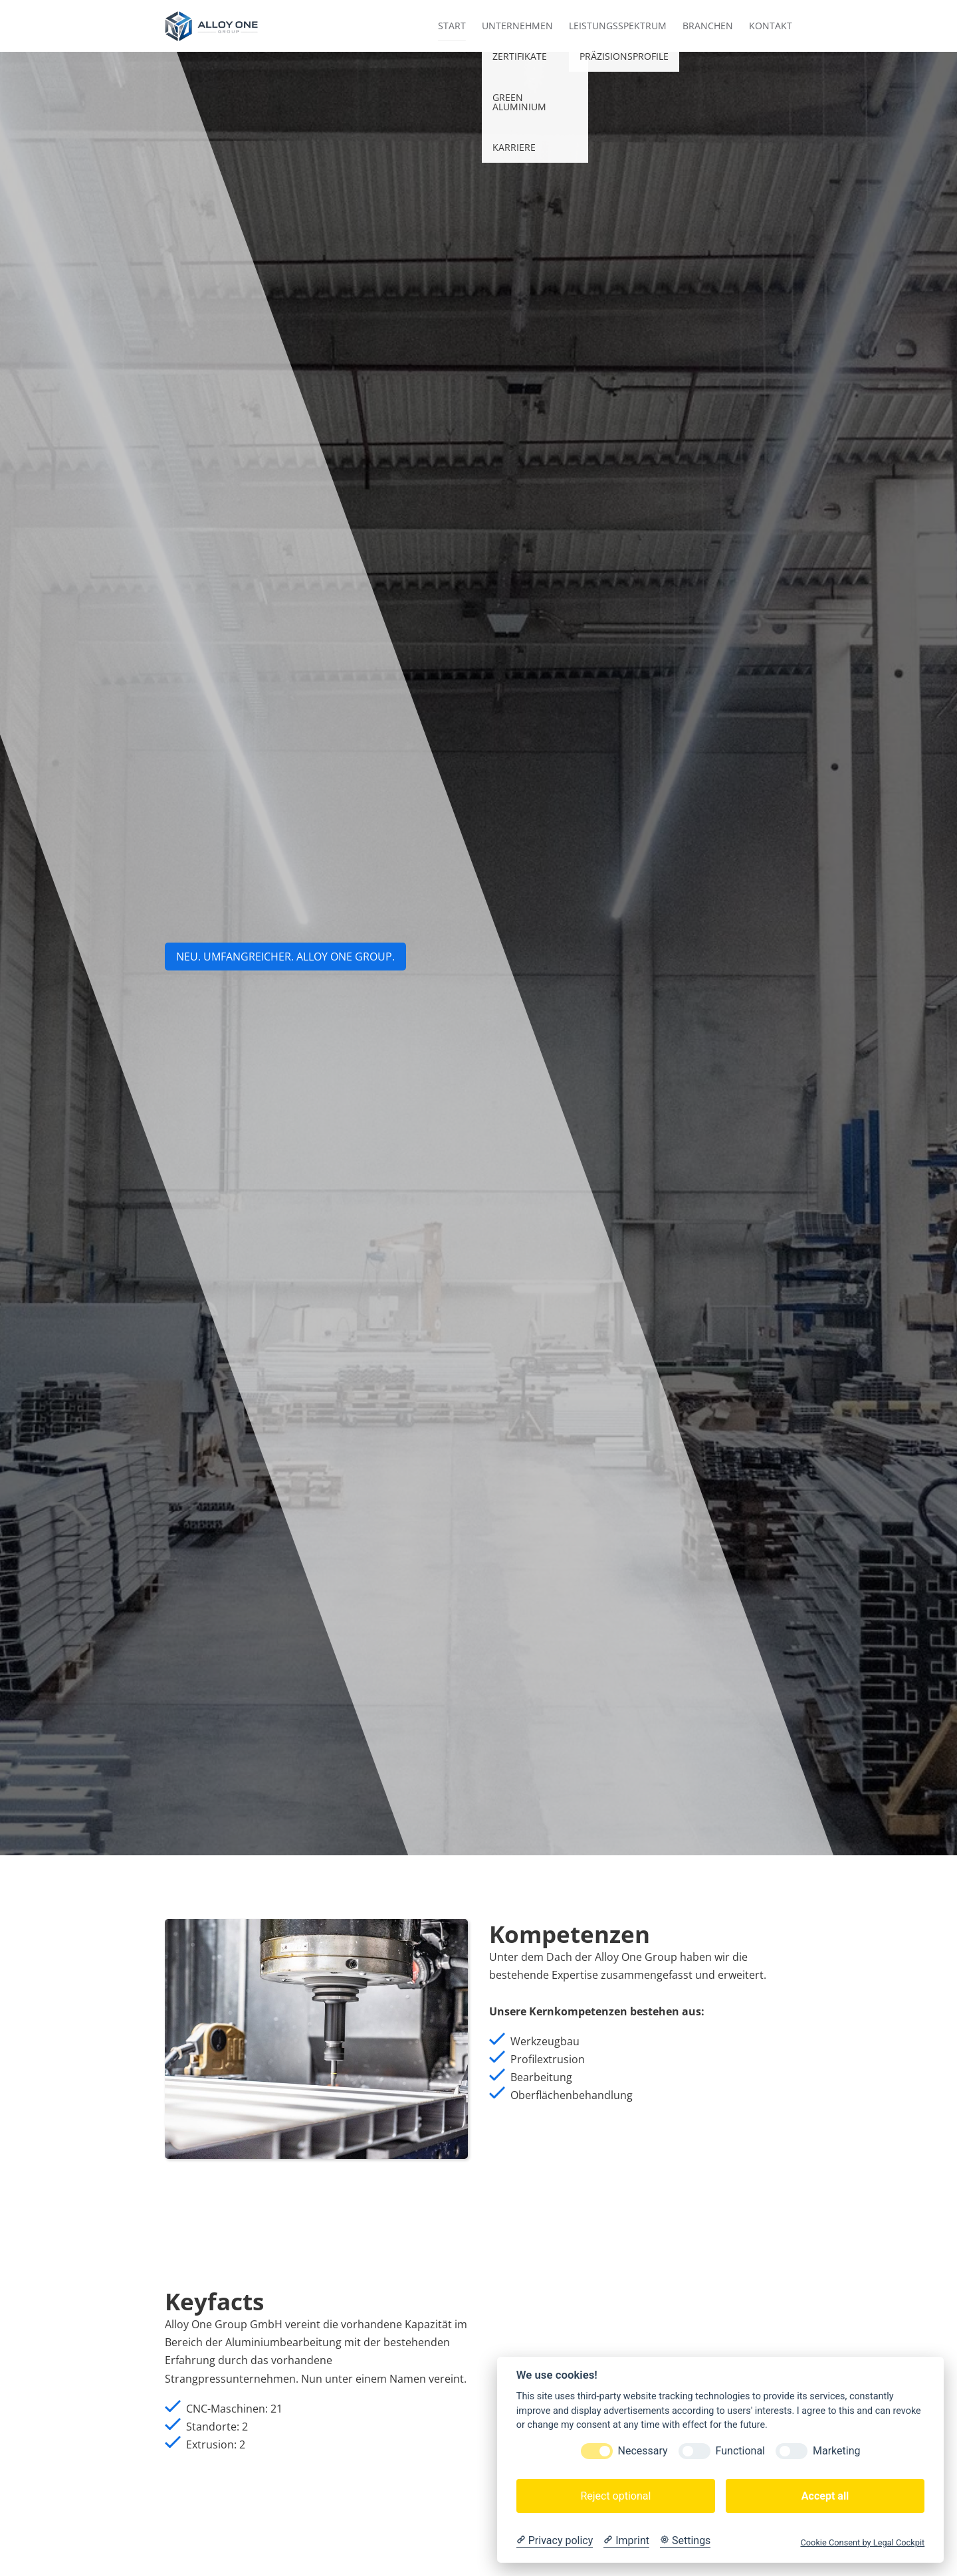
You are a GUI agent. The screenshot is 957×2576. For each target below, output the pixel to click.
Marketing (836, 2450)
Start (452, 25)
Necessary (643, 2450)
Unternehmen (517, 25)
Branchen (708, 25)
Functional (740, 2450)
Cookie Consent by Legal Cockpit (862, 2542)
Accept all (825, 2496)
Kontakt (770, 25)
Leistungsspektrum (618, 25)
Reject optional (615, 2496)
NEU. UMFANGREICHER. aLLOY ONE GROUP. (285, 956)
